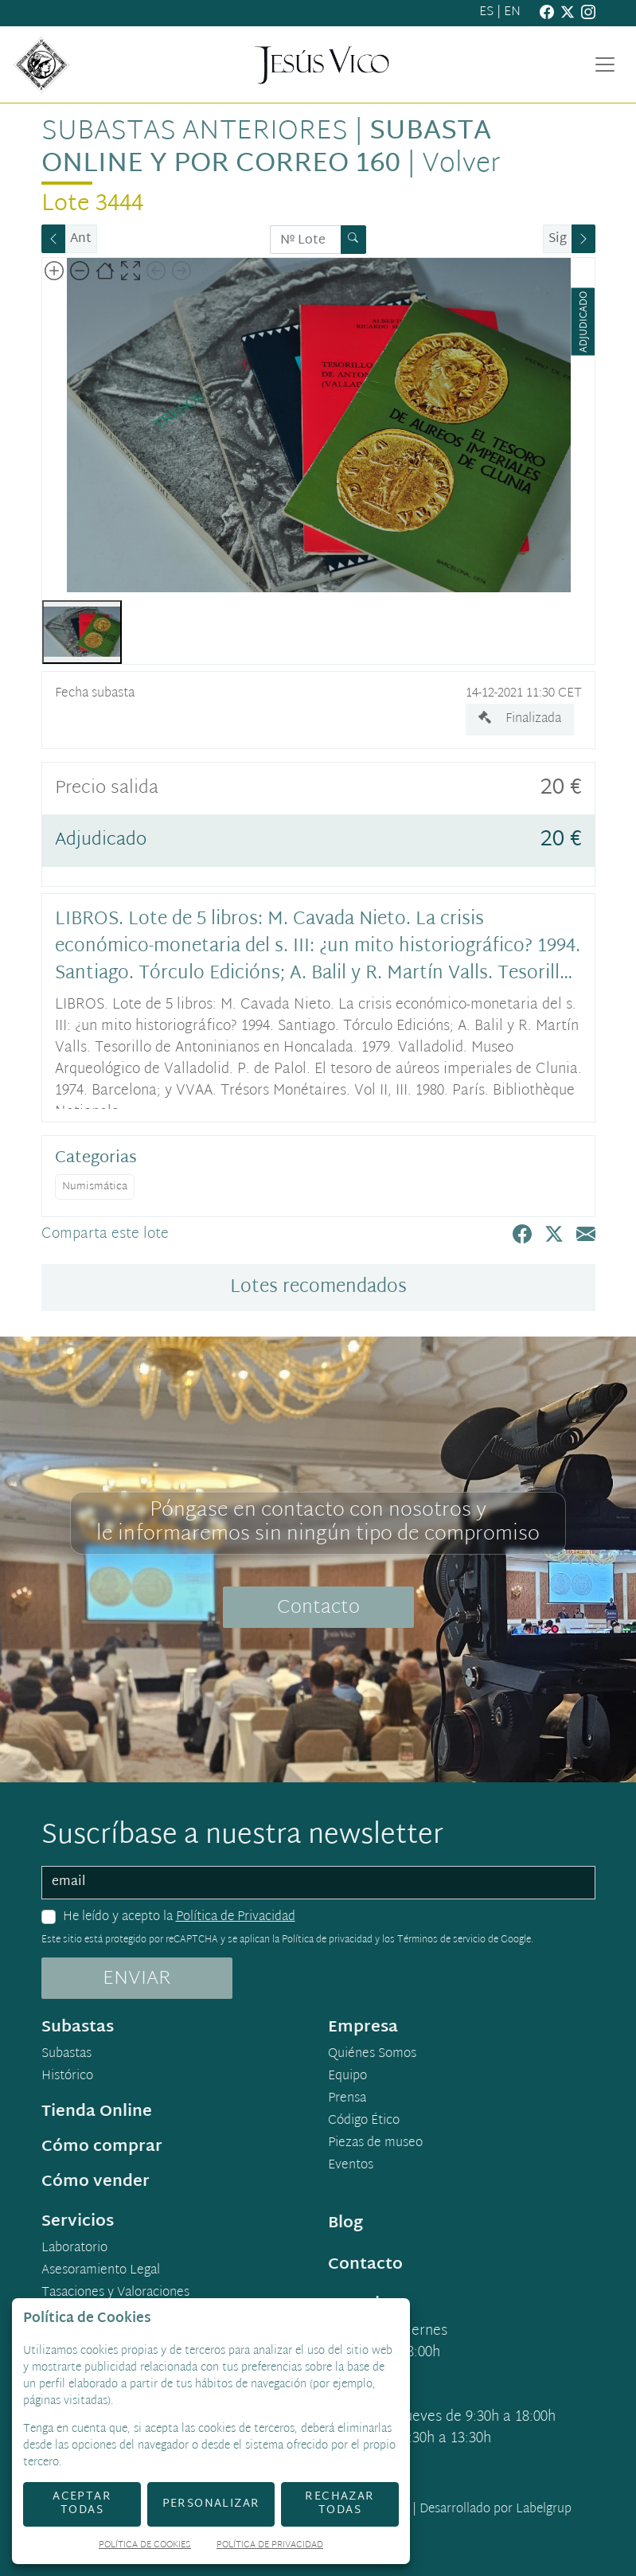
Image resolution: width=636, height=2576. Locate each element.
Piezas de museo (375, 2144)
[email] (318, 1882)
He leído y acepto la (179, 1917)
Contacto (318, 1608)
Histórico (67, 2077)
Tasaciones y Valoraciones (115, 2293)
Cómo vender (95, 2182)
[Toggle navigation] (604, 64)
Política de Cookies (145, 2546)
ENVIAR (137, 1978)
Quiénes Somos (372, 2054)
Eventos (350, 2166)
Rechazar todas (339, 2503)
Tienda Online (96, 2112)
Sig (557, 239)
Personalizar (211, 2504)
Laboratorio (74, 2249)
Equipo (347, 2077)
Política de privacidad (327, 1940)
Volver (461, 164)
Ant (81, 239)
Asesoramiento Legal (100, 2271)
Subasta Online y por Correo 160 (266, 148)
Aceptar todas (82, 2503)
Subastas (66, 2054)
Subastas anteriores (194, 132)
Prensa (347, 2099)
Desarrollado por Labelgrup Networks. (431, 2519)
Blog (345, 2223)
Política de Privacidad (235, 1917)
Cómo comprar (101, 2147)
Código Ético (364, 2121)
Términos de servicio (441, 1940)
